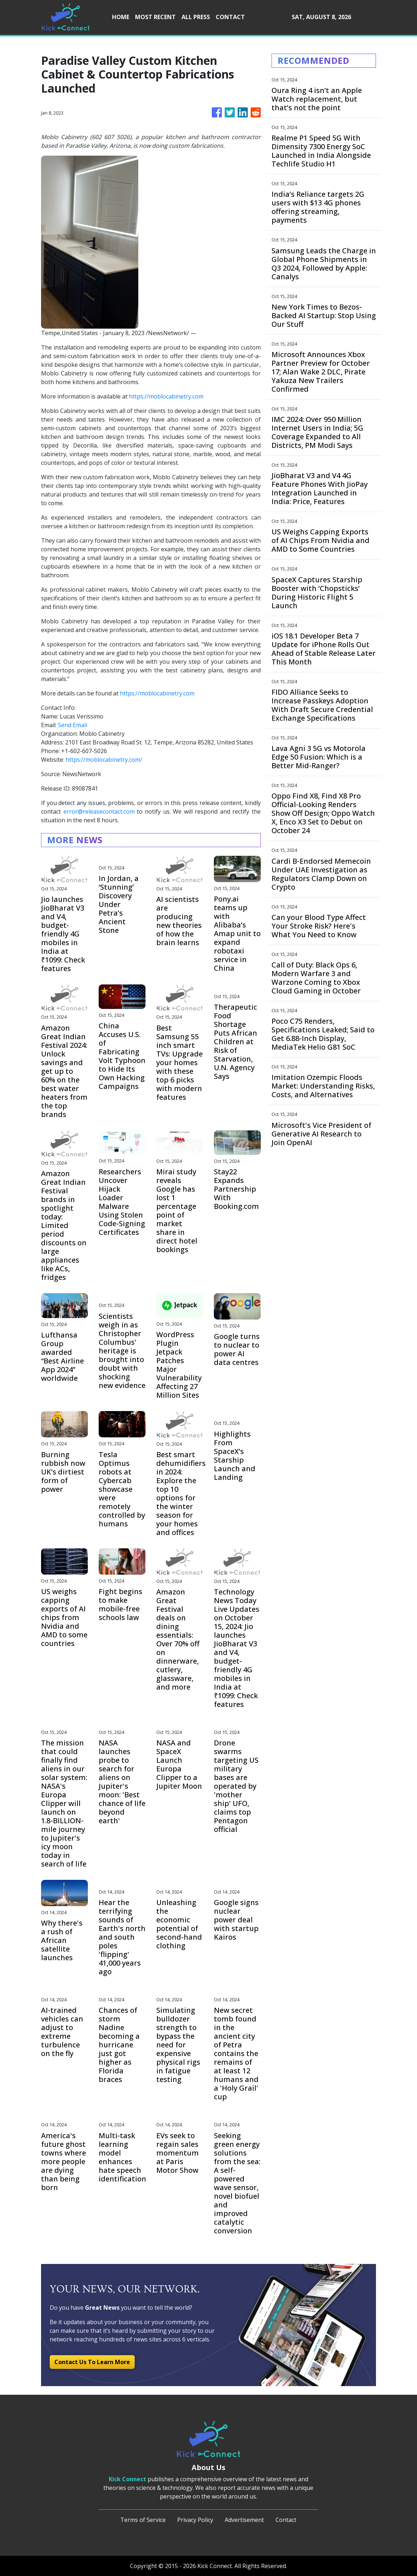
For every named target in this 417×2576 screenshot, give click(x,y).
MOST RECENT (155, 17)
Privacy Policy (195, 2520)
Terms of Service (143, 2520)
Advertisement (244, 2520)
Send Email (72, 725)
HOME (120, 17)
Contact (285, 2520)
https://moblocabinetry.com (166, 396)
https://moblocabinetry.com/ (104, 760)
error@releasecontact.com (99, 811)
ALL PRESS (195, 17)
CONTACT (230, 17)
